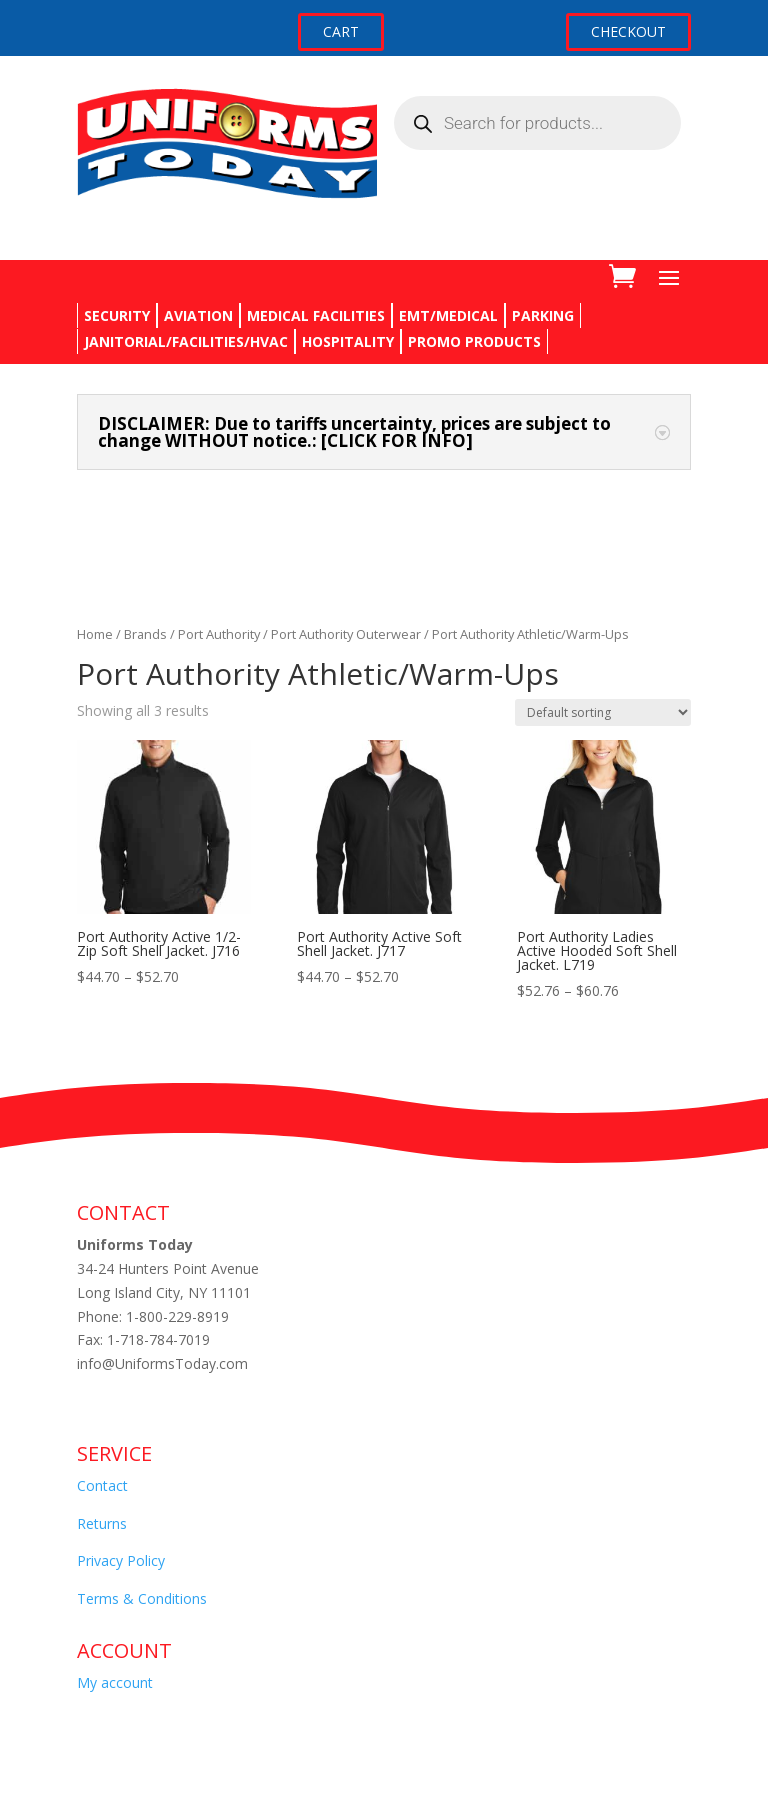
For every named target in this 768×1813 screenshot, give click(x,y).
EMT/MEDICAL (448, 315)
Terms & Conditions (142, 1598)
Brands (145, 634)
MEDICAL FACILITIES (316, 315)
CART (341, 31)
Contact (102, 1485)
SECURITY (117, 315)
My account (115, 1682)
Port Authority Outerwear (346, 634)
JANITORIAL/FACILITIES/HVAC (186, 341)
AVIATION (198, 315)
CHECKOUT (628, 31)
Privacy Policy (121, 1560)
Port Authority (219, 634)
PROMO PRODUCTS (474, 341)
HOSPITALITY (348, 341)
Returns (102, 1523)
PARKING (543, 315)
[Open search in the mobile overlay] (537, 123)
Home (95, 634)
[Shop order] (603, 712)
